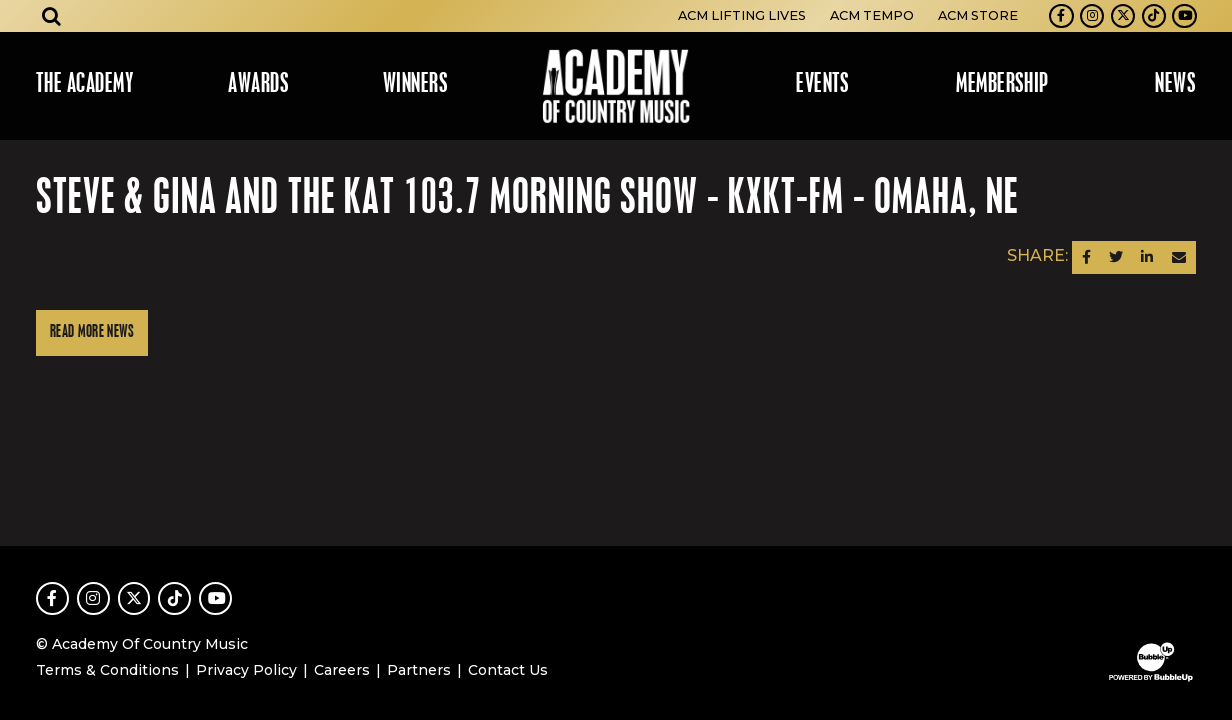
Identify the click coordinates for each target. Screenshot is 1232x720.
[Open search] (52, 16)
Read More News (92, 332)
